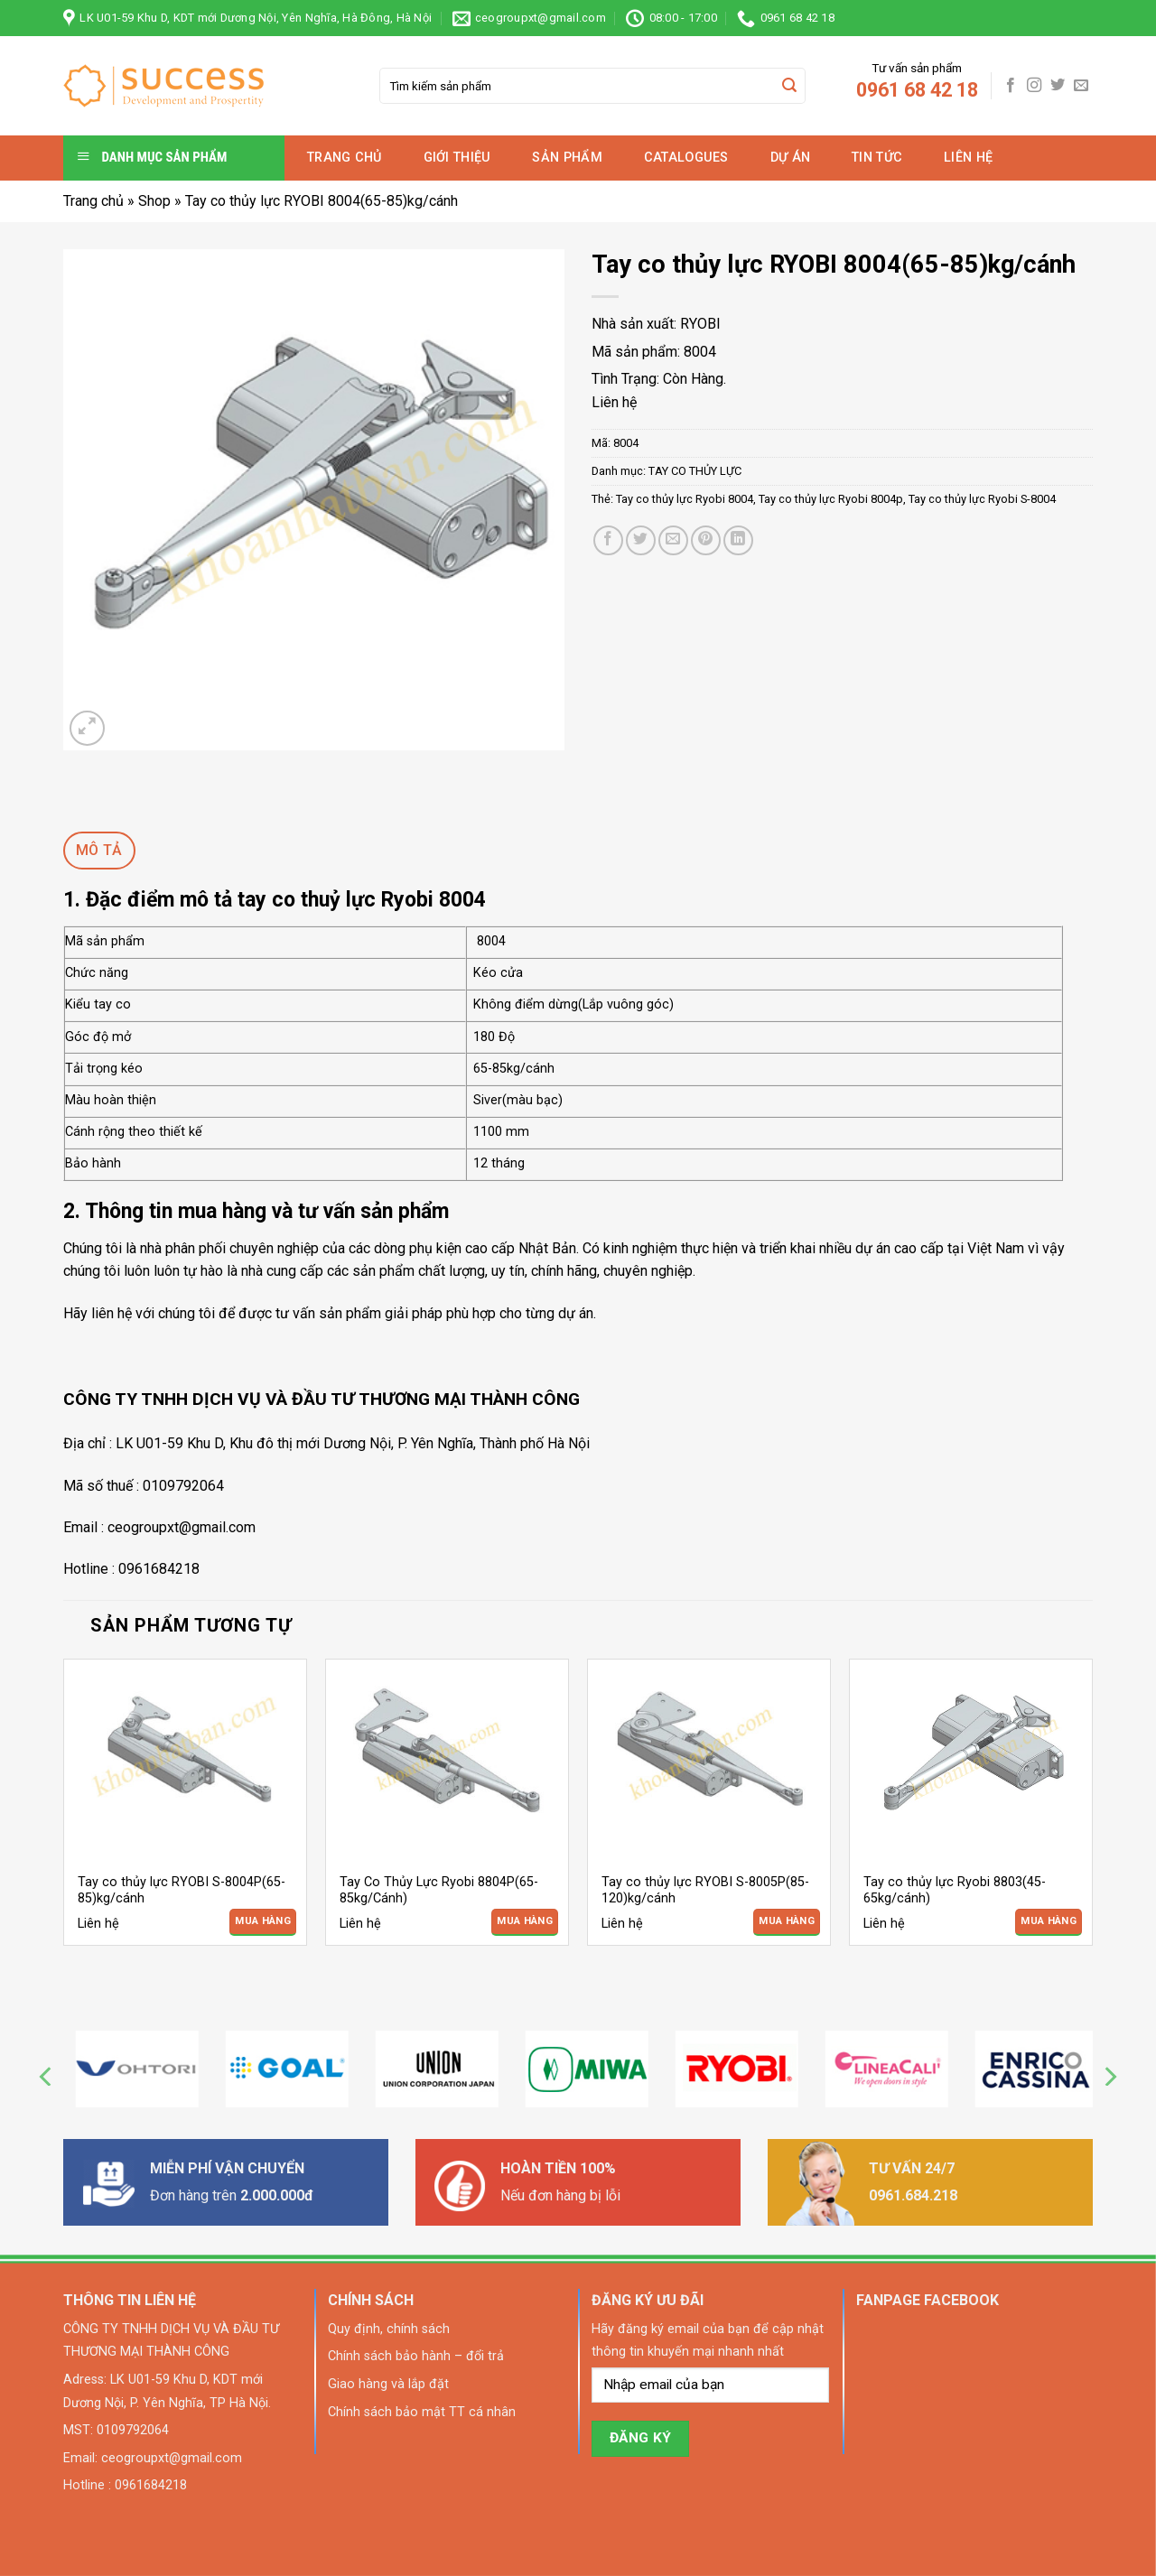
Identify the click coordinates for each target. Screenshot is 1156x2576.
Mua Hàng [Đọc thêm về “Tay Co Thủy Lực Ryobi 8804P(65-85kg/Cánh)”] (525, 1921)
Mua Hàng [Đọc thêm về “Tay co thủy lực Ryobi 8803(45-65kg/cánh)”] (1049, 1921)
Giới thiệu (457, 157)
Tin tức (877, 157)
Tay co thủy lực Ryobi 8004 (684, 499)
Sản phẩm (566, 157)
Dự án (790, 157)
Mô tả (99, 850)
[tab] (99, 851)
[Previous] (47, 2076)
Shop (154, 200)
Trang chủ (344, 157)
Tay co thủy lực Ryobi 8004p (831, 499)
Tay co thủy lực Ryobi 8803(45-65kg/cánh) (954, 1890)
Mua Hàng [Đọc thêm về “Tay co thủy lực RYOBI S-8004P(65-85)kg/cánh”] (263, 1921)
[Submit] (789, 85)
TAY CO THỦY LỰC (694, 471)
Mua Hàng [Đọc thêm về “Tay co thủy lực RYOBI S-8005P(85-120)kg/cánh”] (787, 1921)
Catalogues (686, 157)
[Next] (1109, 2076)
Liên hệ (968, 157)
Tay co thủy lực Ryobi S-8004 (982, 499)
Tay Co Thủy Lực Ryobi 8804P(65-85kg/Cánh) (439, 1890)
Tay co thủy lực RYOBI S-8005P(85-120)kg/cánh (705, 1890)
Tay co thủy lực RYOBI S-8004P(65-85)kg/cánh (181, 1890)
